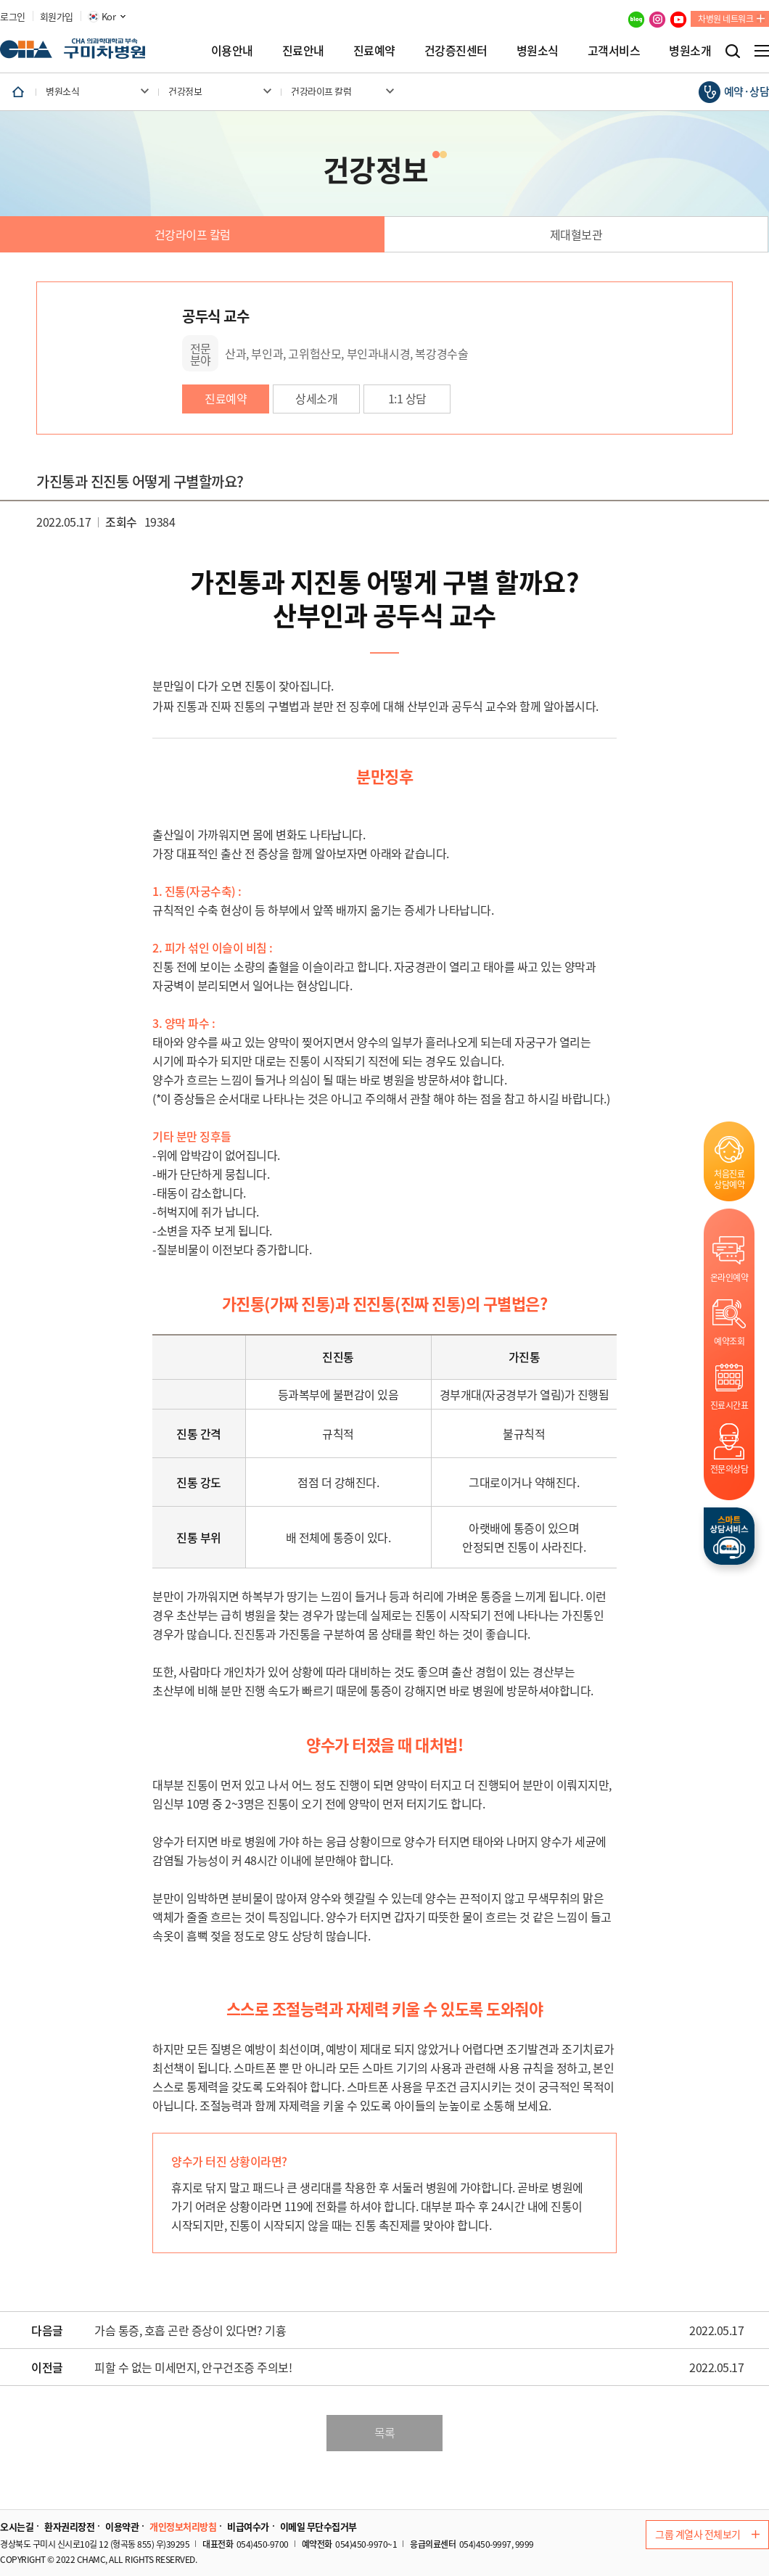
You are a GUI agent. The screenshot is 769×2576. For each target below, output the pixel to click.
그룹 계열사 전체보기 (707, 2534)
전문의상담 (729, 1468)
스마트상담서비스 (729, 1536)
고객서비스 (614, 50)
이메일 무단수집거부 (318, 2527)
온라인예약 (729, 1277)
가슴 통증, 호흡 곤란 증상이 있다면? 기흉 (190, 2330)
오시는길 (16, 2527)
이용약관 (122, 2527)
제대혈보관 (576, 234)
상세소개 (316, 398)
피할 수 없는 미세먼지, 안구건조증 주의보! (193, 2367)
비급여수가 (248, 2527)
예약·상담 (747, 91)
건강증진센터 (456, 50)
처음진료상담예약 (729, 1178)
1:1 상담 (407, 398)
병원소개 (690, 50)
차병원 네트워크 (725, 18)
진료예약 (374, 50)
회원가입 (56, 17)
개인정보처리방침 (182, 2527)
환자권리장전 (69, 2527)
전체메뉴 (761, 51)
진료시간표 (729, 1405)
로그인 (12, 17)
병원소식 (538, 50)
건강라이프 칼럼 (193, 234)
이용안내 (232, 50)
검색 (732, 51)
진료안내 (303, 50)
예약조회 (729, 1341)
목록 (384, 2432)
